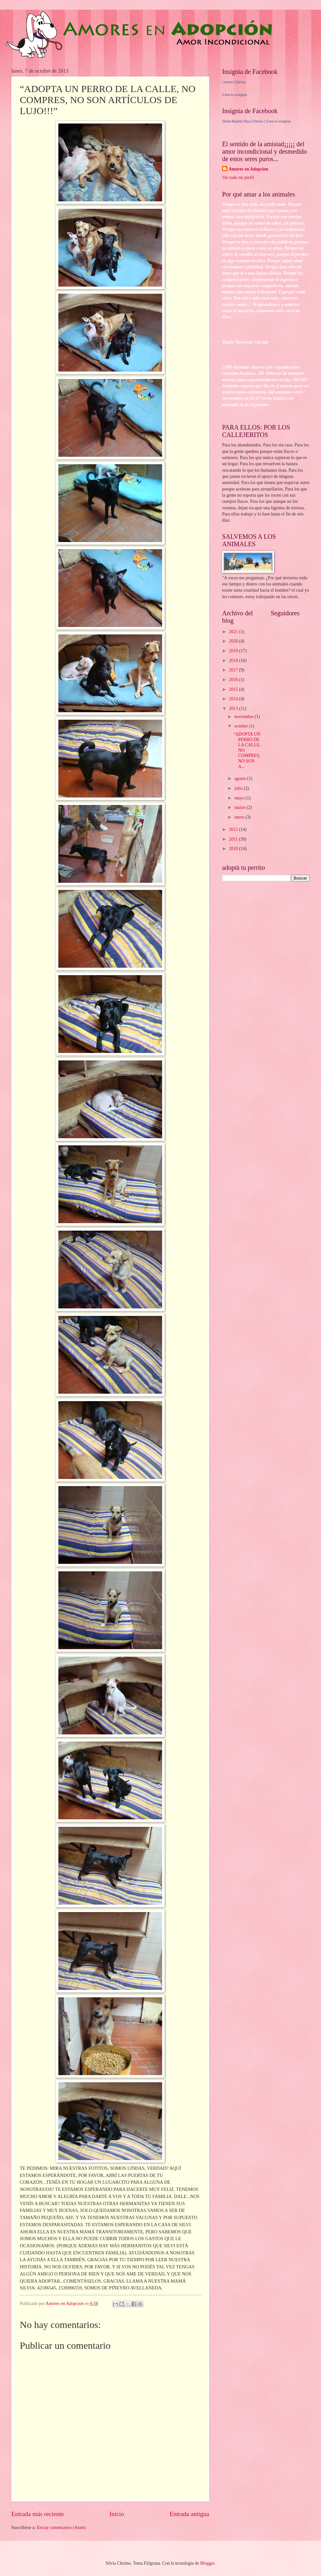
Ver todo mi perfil (238, 177)
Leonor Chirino (233, 82)
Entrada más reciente (37, 2514)
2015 (234, 689)
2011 (234, 839)
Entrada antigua (189, 2514)
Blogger (207, 2563)
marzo (240, 807)
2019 (234, 650)
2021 (234, 631)
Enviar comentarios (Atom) (61, 2527)
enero (239, 817)
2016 (234, 679)
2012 (234, 829)
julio (239, 788)
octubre (241, 726)
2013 (234, 708)
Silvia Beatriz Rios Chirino (242, 121)
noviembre (244, 716)
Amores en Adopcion (248, 169)
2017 (234, 670)
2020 (234, 641)
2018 (234, 660)
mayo (239, 798)
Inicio (117, 2514)
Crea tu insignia (234, 95)
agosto (240, 778)
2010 (234, 848)
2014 (234, 698)
